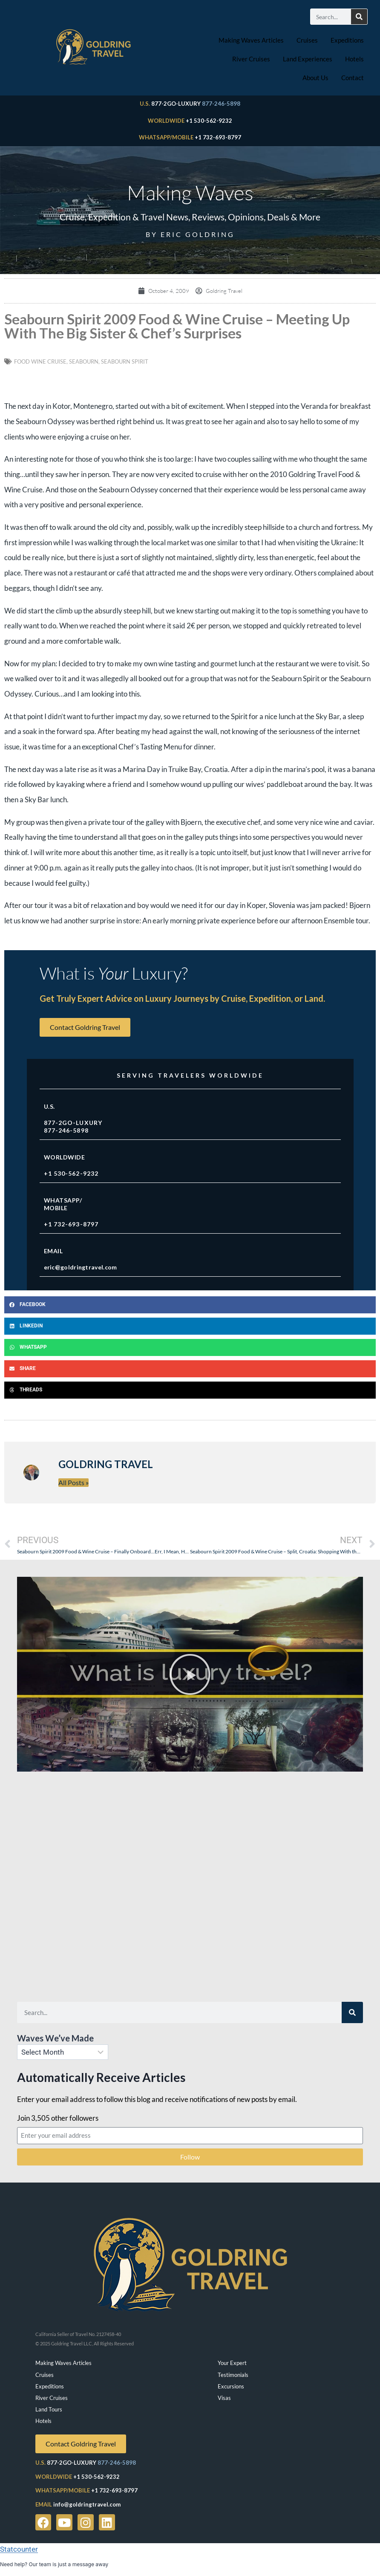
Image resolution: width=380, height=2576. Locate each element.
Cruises (307, 40)
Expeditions (347, 40)
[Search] (359, 16)
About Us (315, 77)
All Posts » (73, 1482)
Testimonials (233, 2374)
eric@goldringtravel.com (80, 1267)
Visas (224, 2397)
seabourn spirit (124, 361)
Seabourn (83, 361)
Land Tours (48, 2409)
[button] (190, 1304)
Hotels (354, 59)
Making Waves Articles (251, 40)
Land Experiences (307, 59)
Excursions (231, 2386)
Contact (352, 77)
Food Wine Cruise (40, 361)
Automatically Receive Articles (101, 2077)
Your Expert (232, 2362)
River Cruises (251, 59)
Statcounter (19, 2549)
